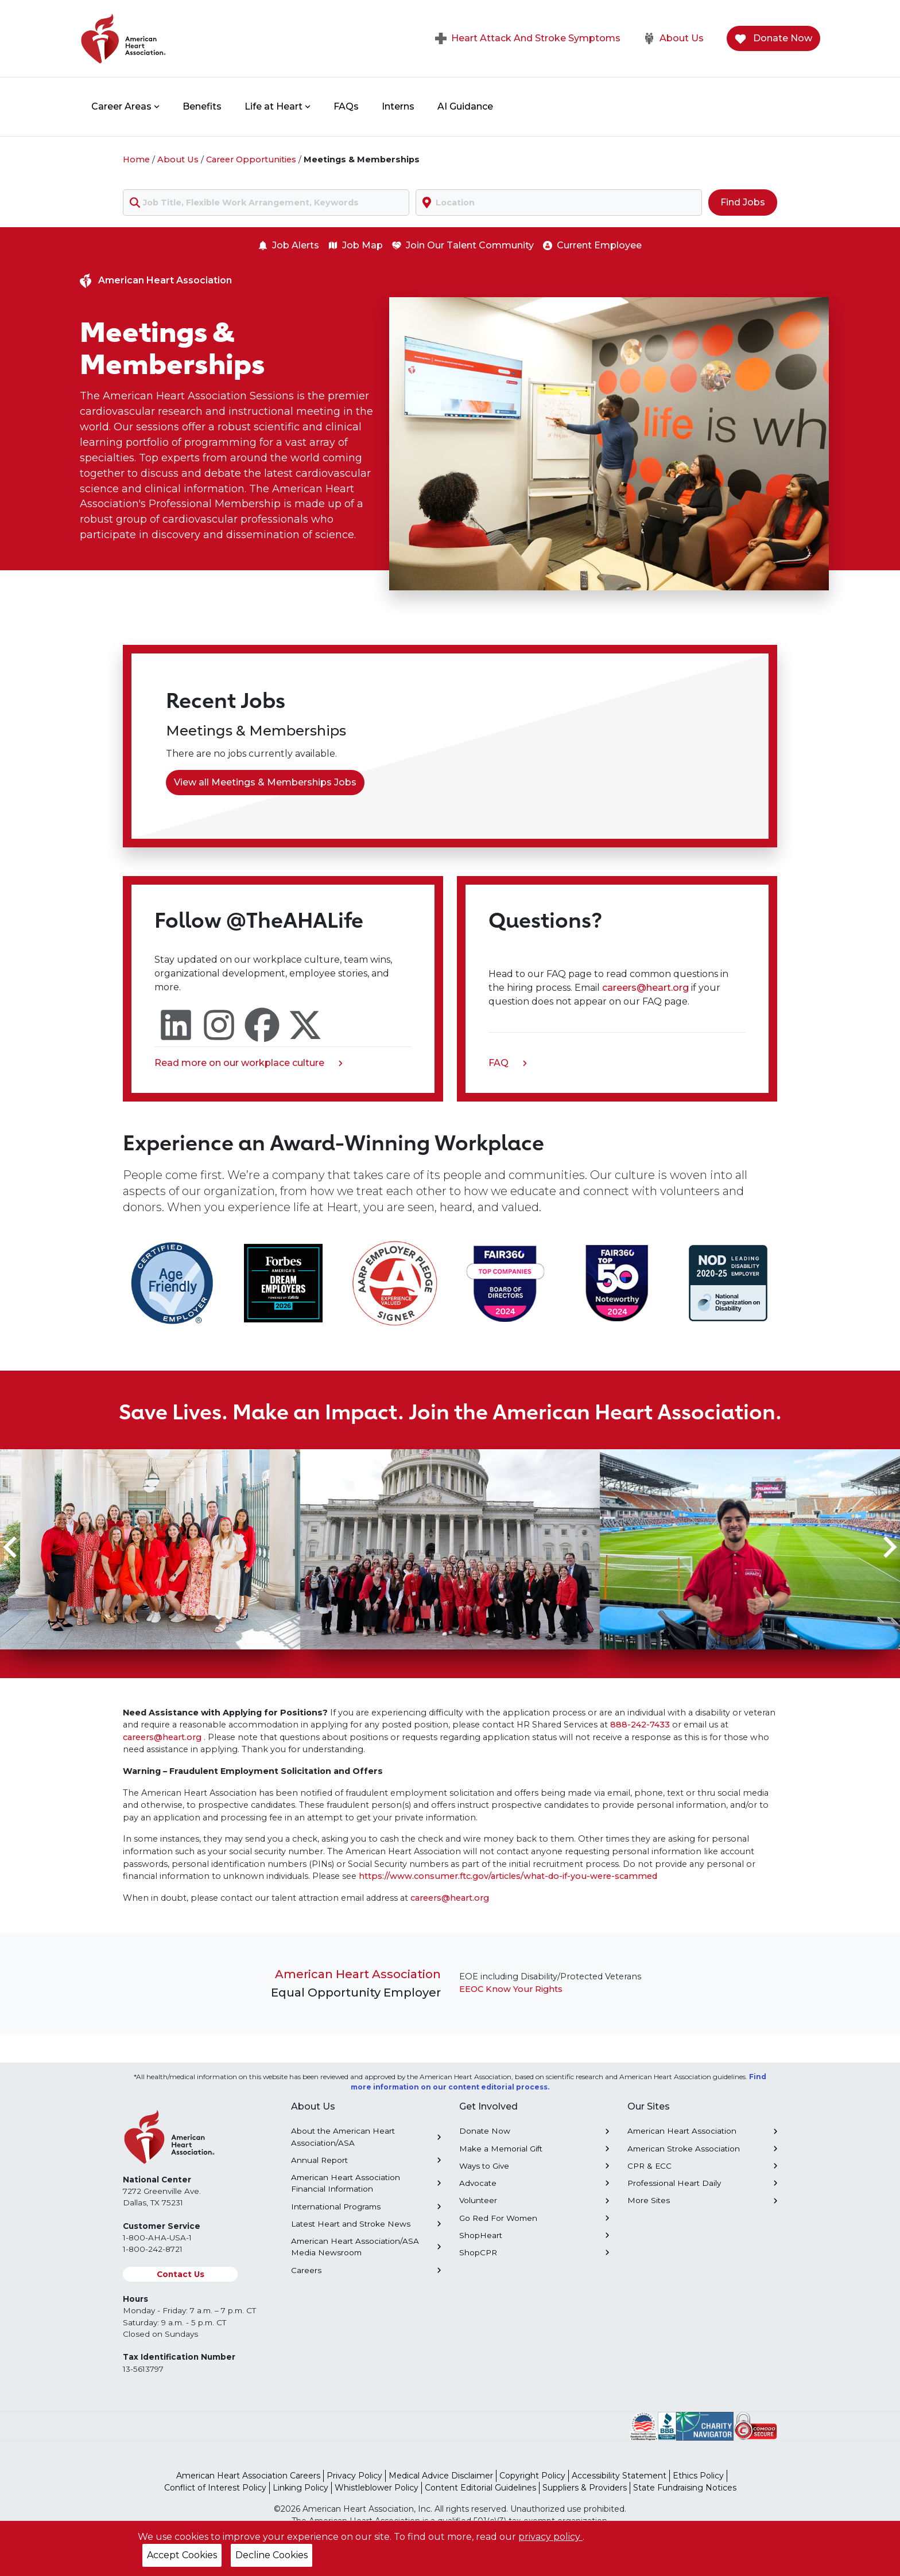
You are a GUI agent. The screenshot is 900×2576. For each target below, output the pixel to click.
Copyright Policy (532, 2475)
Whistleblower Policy (376, 2487)
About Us (673, 38)
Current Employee (592, 245)
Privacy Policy (354, 2475)
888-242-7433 (640, 1724)
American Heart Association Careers (248, 2475)
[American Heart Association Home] (171, 38)
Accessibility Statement (619, 2475)
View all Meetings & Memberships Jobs (265, 782)
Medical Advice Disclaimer (441, 2475)
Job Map (355, 245)
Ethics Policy (698, 2475)
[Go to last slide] (11, 1547)
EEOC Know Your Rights (510, 1989)
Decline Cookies (271, 2555)
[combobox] (266, 202)
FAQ (507, 1063)
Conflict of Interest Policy (215, 2487)
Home (136, 159)
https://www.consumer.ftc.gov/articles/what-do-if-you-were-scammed (508, 1876)
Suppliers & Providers (584, 2487)
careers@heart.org (646, 987)
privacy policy (550, 2536)
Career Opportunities (251, 159)
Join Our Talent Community (463, 245)
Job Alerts (288, 245)
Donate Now (773, 39)
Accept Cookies (182, 2555)
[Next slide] (888, 1547)
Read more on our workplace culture (248, 1063)
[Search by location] (559, 202)
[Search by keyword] (266, 202)
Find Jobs (742, 202)
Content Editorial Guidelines (480, 2487)
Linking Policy (300, 2487)
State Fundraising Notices (684, 2487)
